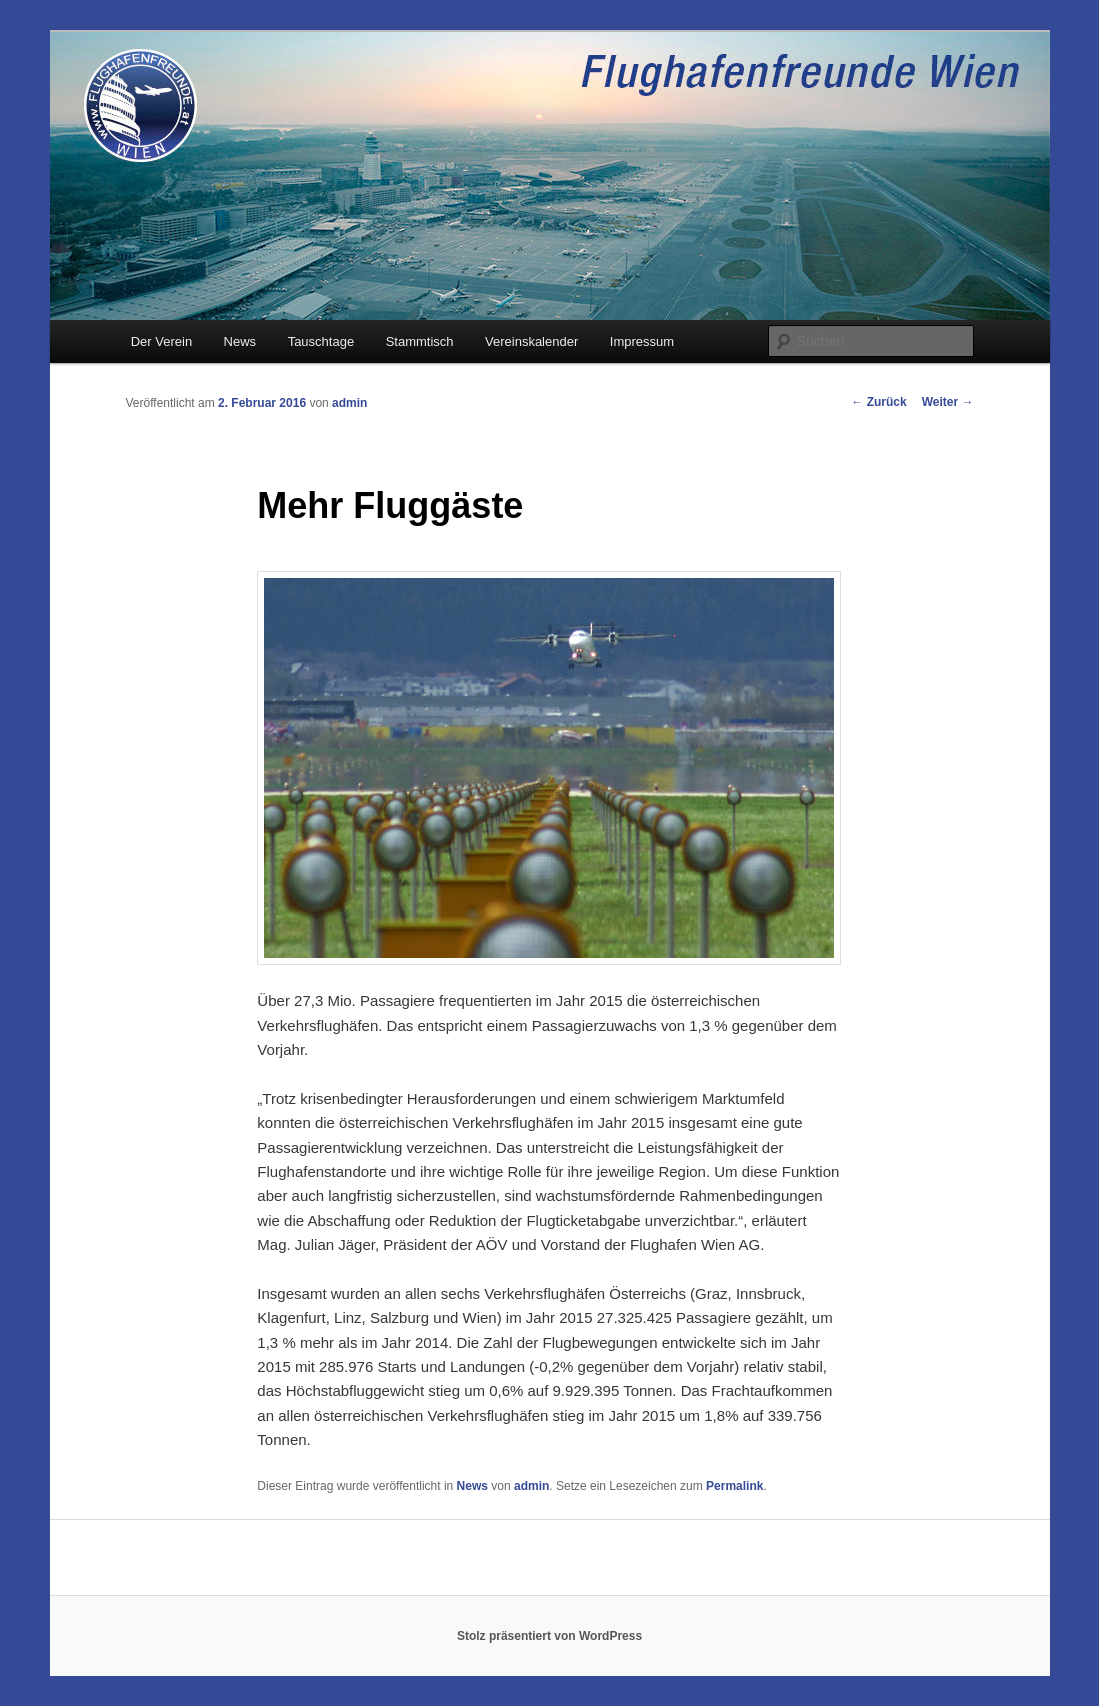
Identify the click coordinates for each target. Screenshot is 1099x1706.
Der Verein (161, 341)
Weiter (948, 402)
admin (349, 403)
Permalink (734, 1486)
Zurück (878, 402)
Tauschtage (321, 341)
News (240, 341)
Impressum (642, 341)
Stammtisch (420, 341)
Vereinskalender (531, 341)
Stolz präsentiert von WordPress (549, 1636)
